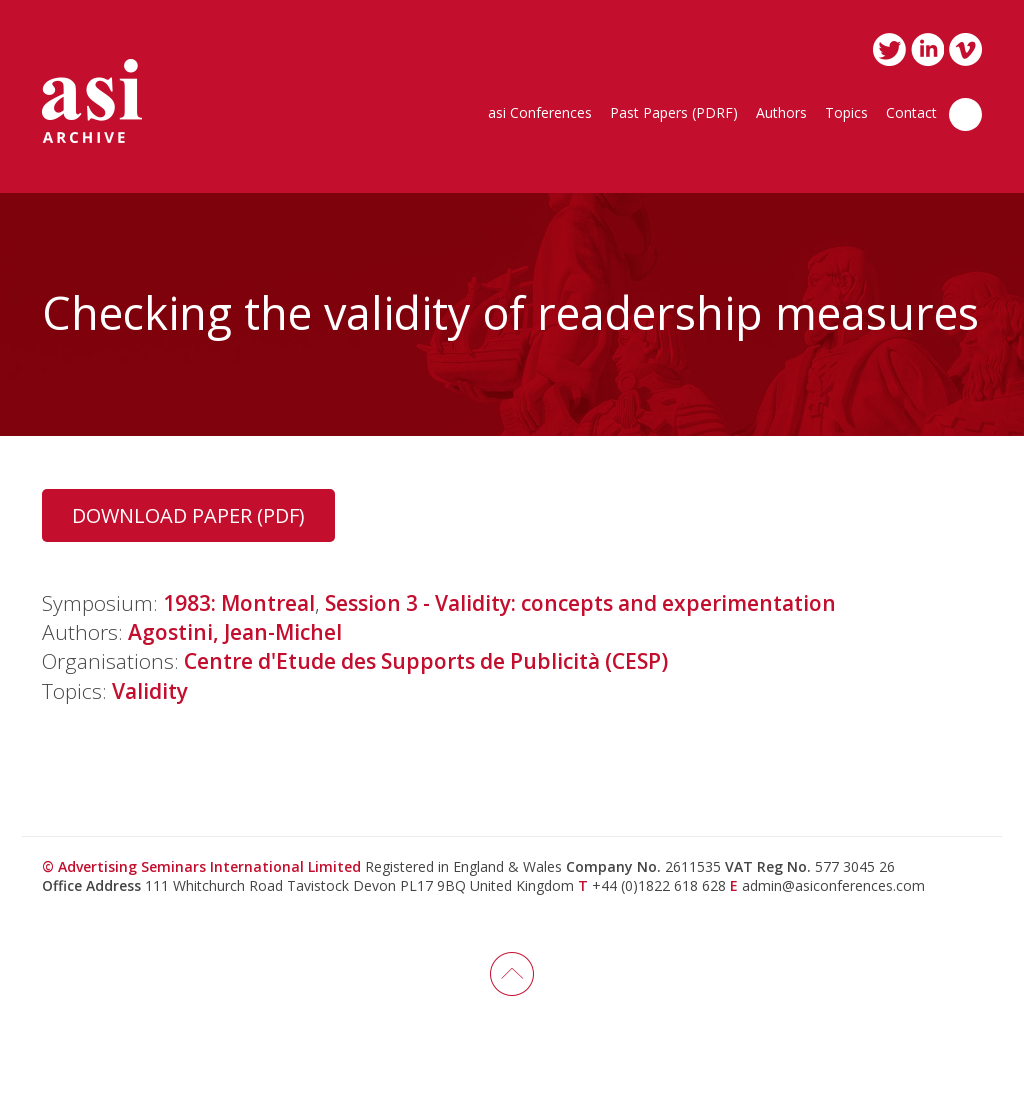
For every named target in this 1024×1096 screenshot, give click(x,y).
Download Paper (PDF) (188, 515)
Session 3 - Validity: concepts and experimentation (580, 603)
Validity (150, 691)
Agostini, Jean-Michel (235, 632)
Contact (911, 114)
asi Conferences (540, 114)
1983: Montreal (239, 603)
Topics (846, 114)
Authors (781, 114)
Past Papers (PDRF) (674, 114)
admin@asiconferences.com (833, 885)
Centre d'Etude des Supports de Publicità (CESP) (426, 661)
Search (965, 114)
